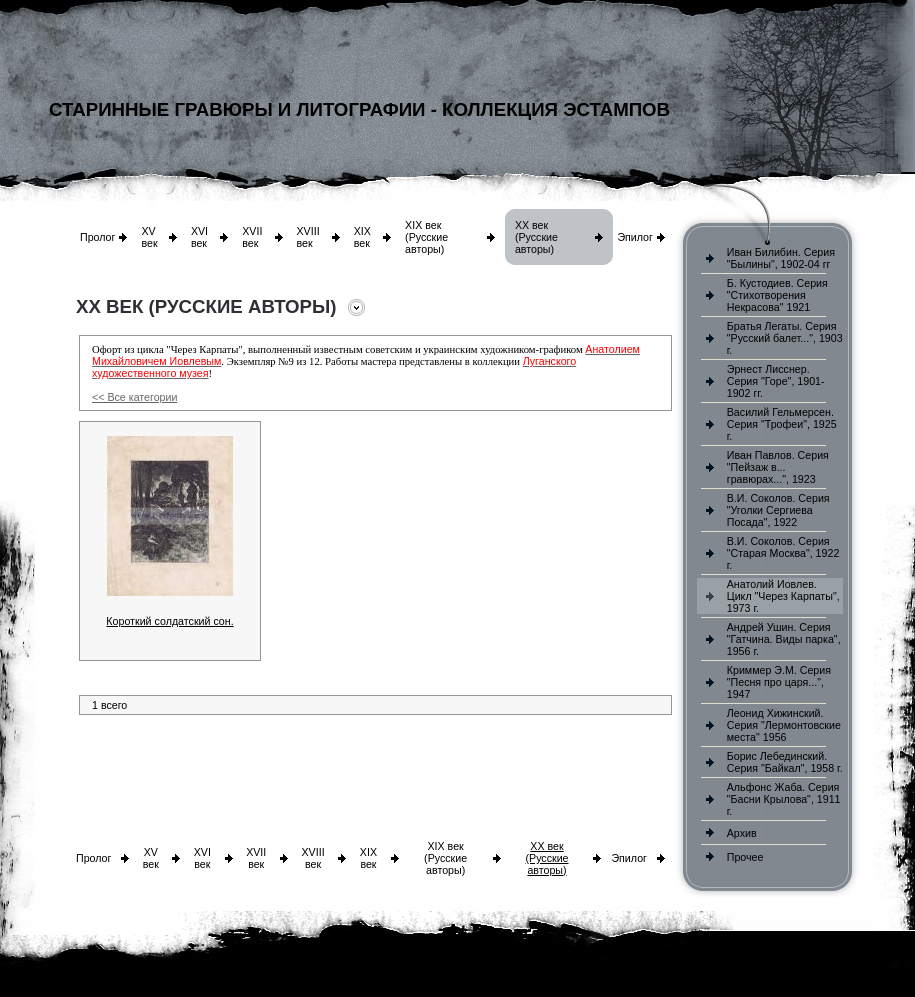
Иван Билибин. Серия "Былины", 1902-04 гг (781, 258)
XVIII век (308, 237)
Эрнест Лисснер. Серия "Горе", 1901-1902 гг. (776, 381)
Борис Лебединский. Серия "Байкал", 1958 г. (785, 762)
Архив (742, 833)
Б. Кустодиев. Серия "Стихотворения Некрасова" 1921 (777, 295)
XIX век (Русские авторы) (426, 237)
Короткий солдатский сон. (169, 621)
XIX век (362, 237)
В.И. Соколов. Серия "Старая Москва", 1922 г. (783, 553)
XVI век (199, 237)
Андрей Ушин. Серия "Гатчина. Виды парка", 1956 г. (784, 639)
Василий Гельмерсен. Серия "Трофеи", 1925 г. (782, 424)
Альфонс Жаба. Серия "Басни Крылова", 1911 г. (784, 799)
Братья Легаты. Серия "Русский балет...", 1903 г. (785, 338)
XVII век (252, 237)
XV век (149, 237)
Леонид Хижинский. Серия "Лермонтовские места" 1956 (784, 725)
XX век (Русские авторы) (536, 237)
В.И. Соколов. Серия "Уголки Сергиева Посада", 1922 (778, 510)
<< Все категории (134, 397)
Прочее (745, 857)
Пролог (97, 237)
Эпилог (635, 237)
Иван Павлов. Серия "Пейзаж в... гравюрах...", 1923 (778, 467)
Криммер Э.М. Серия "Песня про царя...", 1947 (779, 682)
